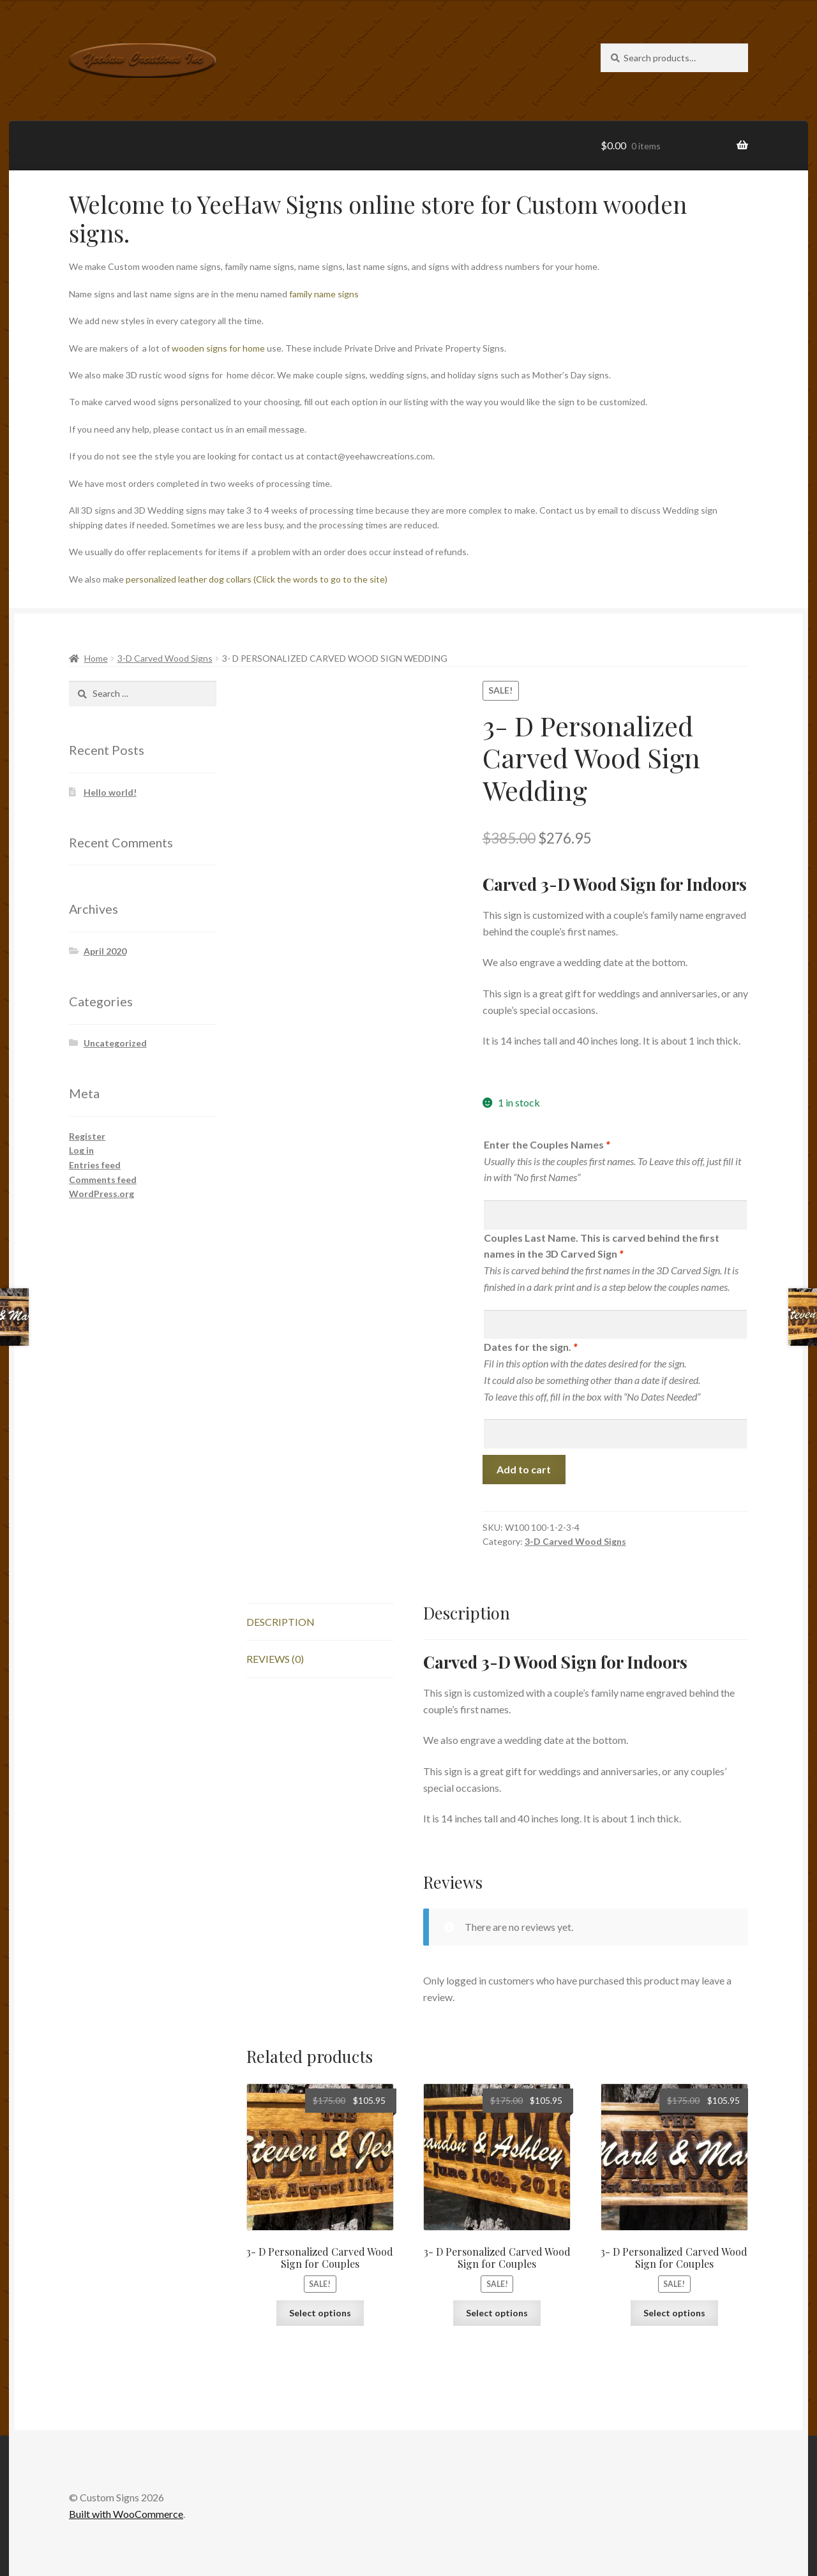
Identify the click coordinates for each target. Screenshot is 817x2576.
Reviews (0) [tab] (275, 1659)
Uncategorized (115, 1043)
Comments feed (103, 1179)
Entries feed (95, 1164)
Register (87, 1136)
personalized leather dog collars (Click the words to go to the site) (257, 579)
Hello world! (110, 792)
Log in (81, 1150)
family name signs (324, 293)
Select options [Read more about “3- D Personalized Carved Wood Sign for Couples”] (320, 2312)
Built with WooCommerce (126, 2514)
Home (96, 658)
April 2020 (105, 951)
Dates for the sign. (530, 1347)
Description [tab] (280, 1622)
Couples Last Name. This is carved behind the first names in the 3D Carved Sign (601, 1246)
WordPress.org (101, 1193)
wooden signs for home (218, 348)
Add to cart (524, 1469)
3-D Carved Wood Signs (165, 658)
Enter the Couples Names (547, 1144)
